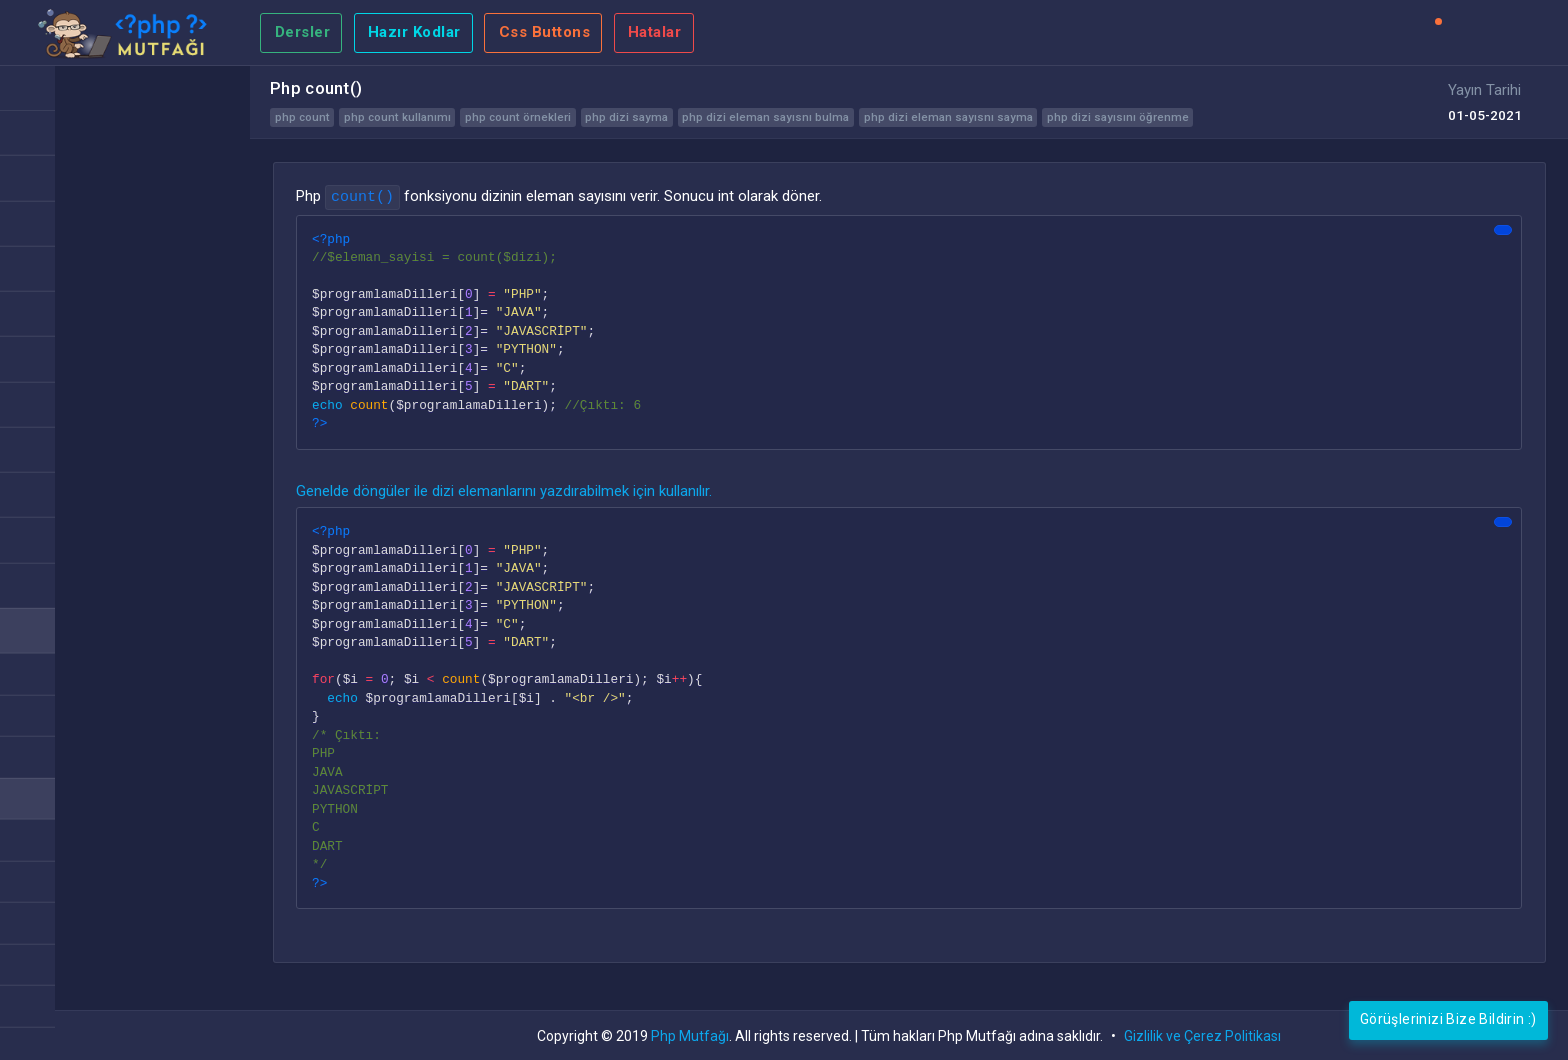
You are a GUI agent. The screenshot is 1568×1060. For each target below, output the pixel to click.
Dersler (303, 32)
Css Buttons (545, 32)
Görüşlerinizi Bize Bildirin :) (1448, 1019)
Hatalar (655, 32)
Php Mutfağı (690, 1036)
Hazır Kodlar (414, 32)
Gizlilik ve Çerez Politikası (1202, 1036)
